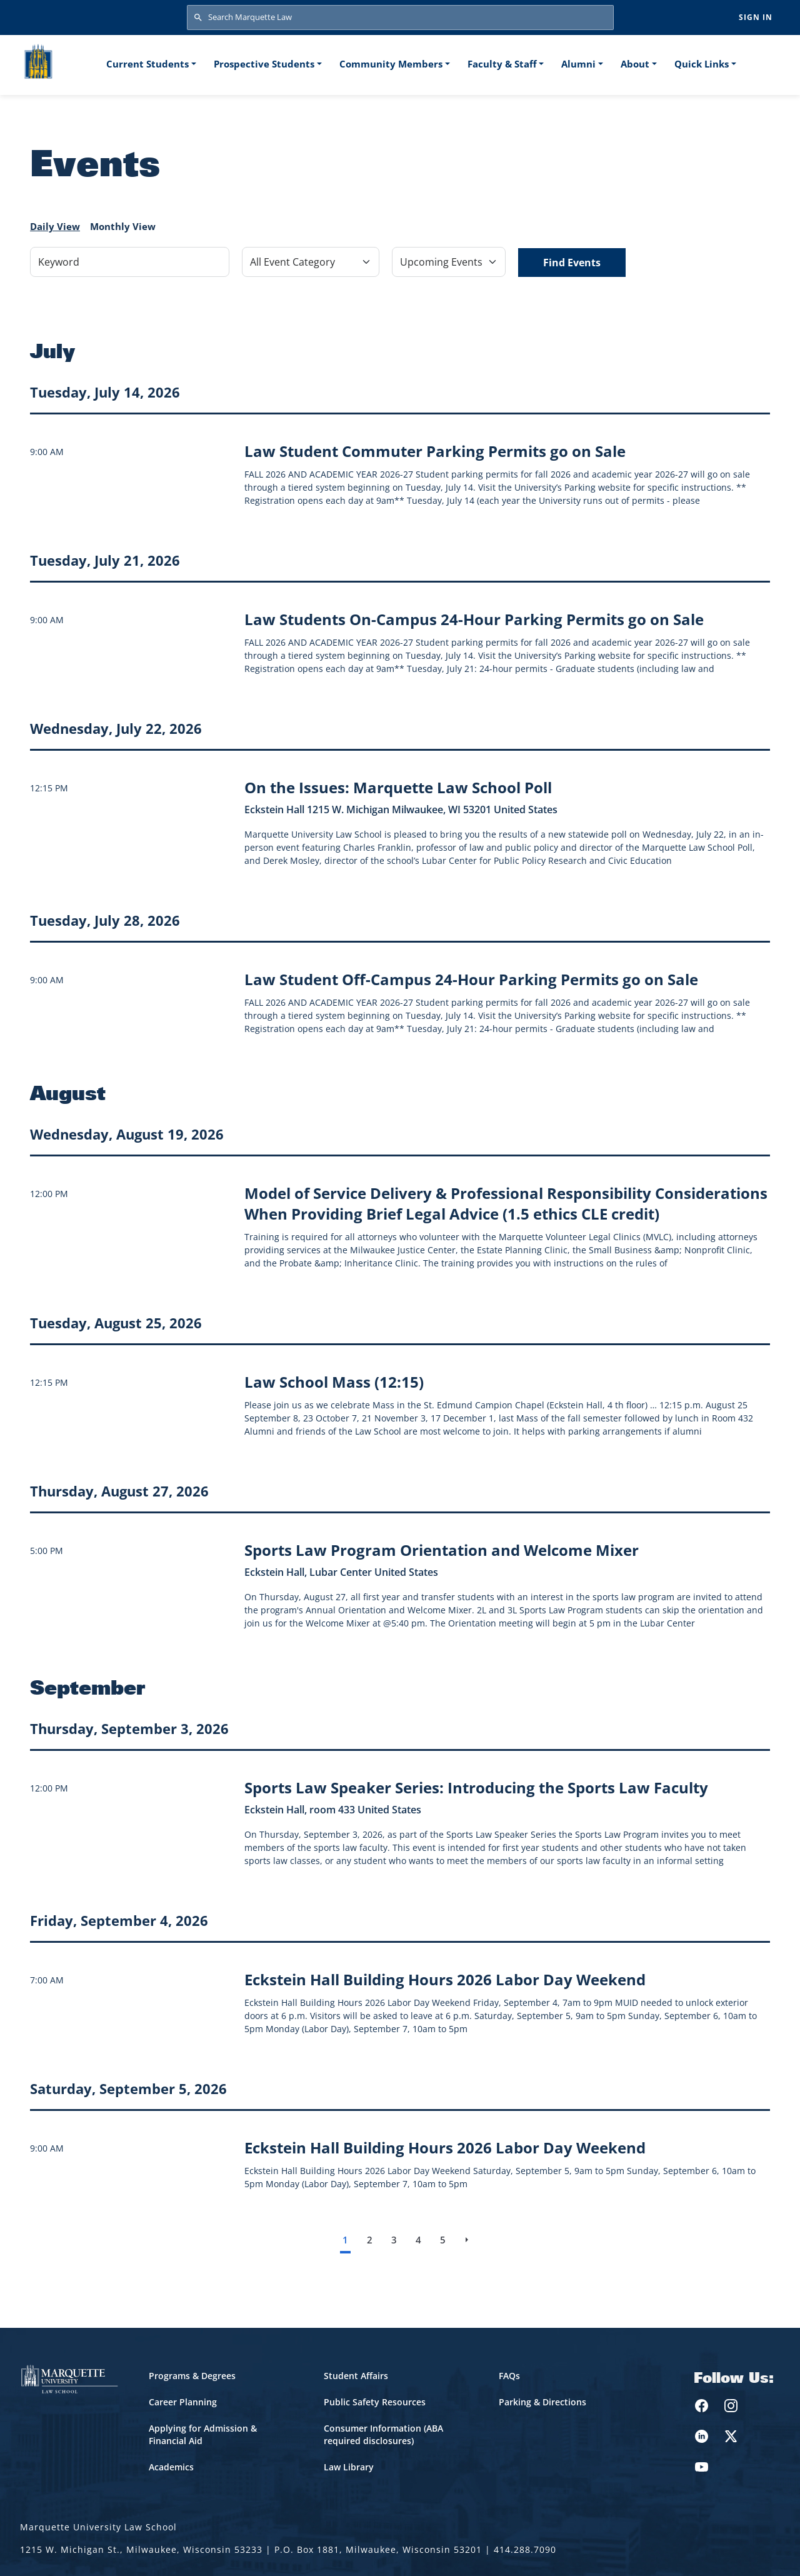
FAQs (509, 2376)
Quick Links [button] (701, 64)
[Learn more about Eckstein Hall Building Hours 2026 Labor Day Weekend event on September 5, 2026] (445, 2147)
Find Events (572, 262)
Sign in (755, 17)
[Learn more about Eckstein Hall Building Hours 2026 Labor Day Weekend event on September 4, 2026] (445, 1979)
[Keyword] (129, 262)
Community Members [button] (390, 64)
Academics (171, 2467)
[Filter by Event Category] (310, 262)
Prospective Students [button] (264, 64)
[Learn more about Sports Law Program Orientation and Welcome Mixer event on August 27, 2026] (441, 1550)
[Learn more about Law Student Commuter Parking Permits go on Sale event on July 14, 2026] (435, 451)
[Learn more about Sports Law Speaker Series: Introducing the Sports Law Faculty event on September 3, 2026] (476, 1787)
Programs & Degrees (192, 2376)
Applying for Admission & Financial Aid (203, 2434)
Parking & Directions (542, 2402)
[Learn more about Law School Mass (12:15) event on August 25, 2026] (334, 1381)
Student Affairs (356, 2376)
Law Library (349, 2467)
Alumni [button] (578, 64)
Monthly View (123, 226)
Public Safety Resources (375, 2402)
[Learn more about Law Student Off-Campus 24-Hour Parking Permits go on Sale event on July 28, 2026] (471, 979)
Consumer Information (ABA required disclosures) (383, 2434)
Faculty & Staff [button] (502, 64)
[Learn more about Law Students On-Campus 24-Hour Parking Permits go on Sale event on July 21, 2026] (474, 619)
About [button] (635, 64)
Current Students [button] (147, 64)
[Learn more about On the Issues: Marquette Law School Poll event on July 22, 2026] (398, 787)
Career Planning (183, 2402)
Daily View (55, 226)
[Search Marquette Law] (400, 17)
